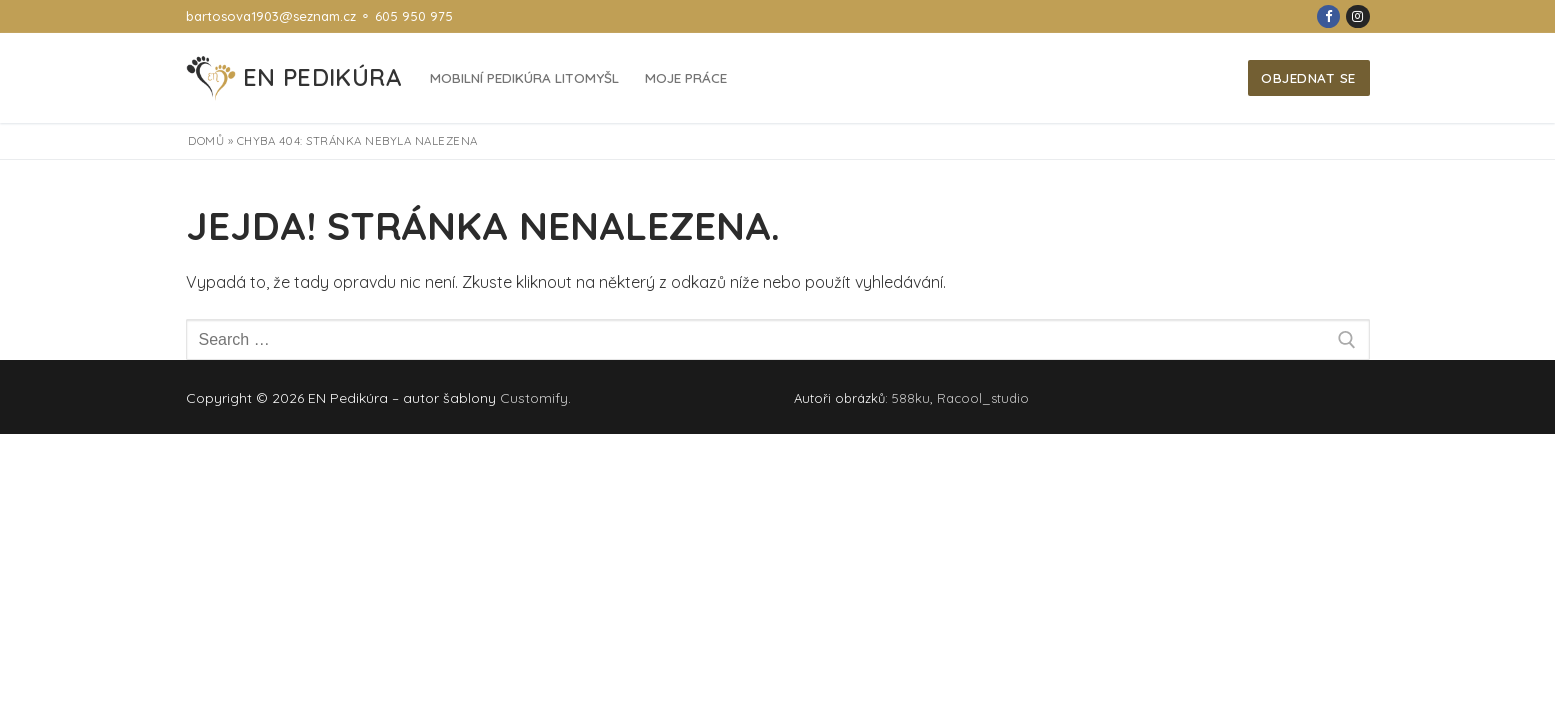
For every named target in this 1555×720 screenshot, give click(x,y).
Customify (534, 398)
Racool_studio (983, 398)
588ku (911, 398)
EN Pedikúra (322, 77)
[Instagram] (1357, 16)
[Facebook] (1328, 16)
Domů (206, 140)
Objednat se (1308, 77)
